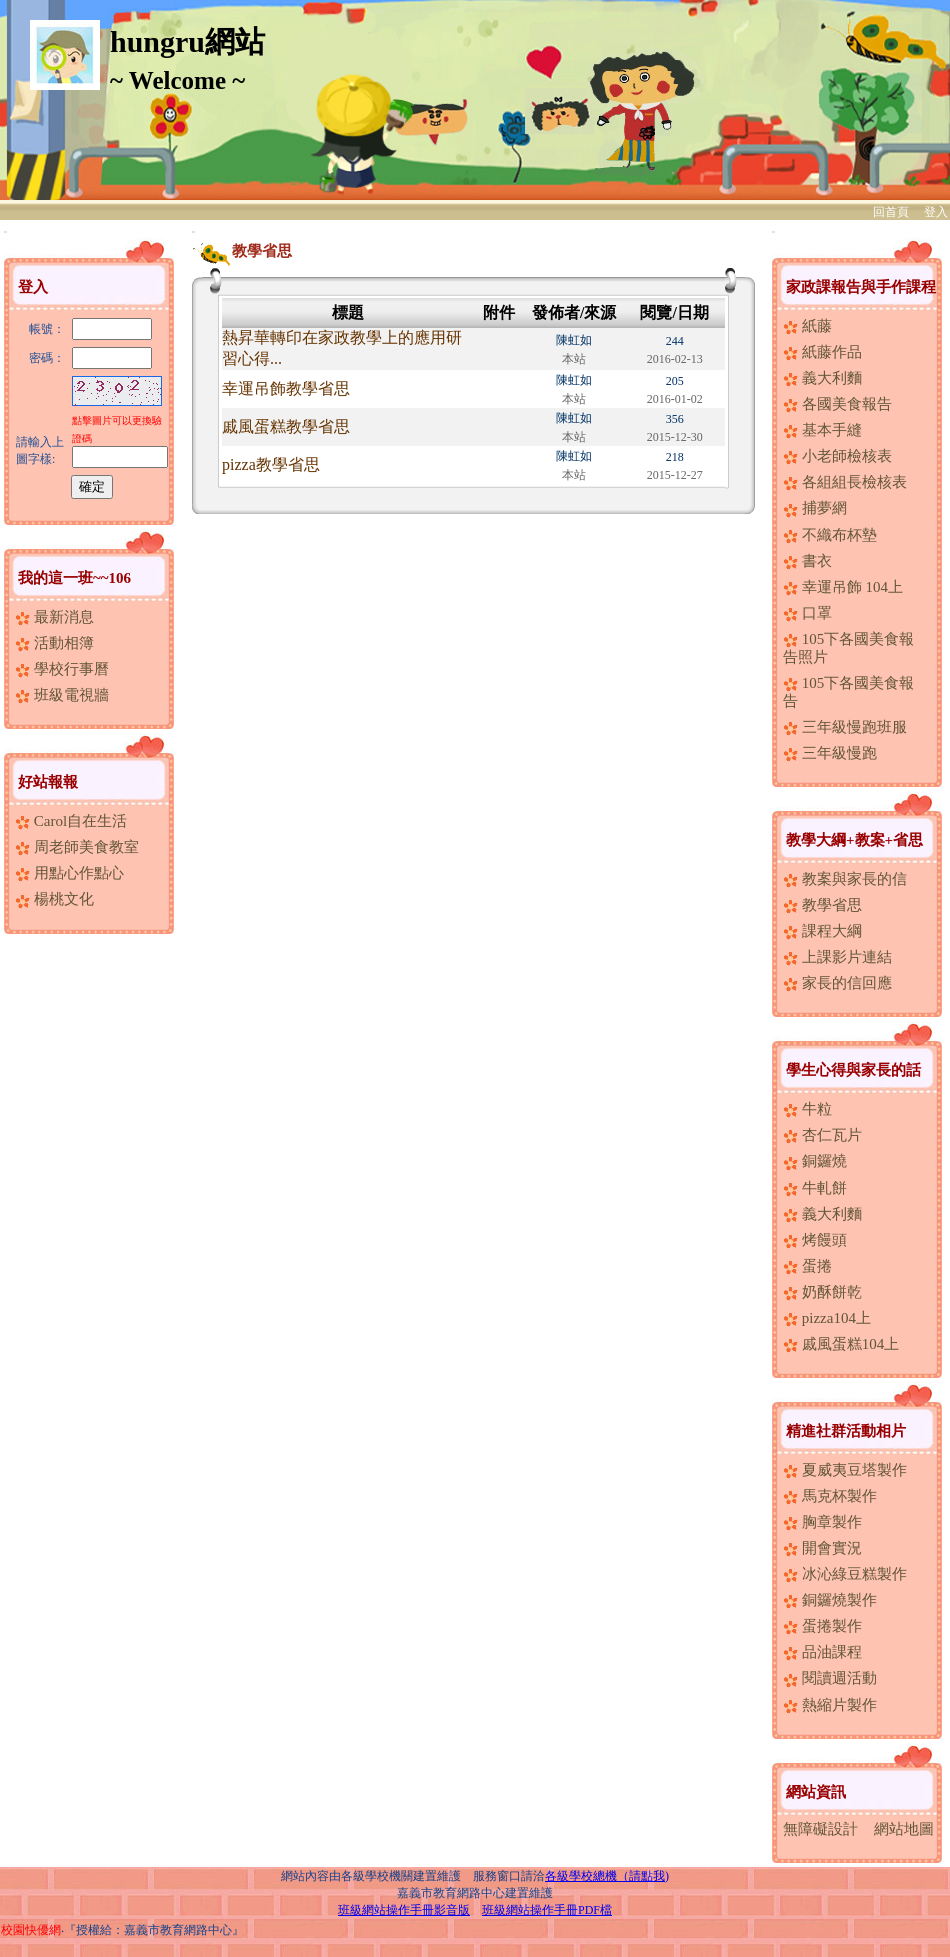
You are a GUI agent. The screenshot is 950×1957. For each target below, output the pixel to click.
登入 (936, 212)
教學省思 (822, 905)
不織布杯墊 (830, 535)
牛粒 (807, 1109)
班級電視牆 (62, 695)
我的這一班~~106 (74, 578)
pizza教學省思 (271, 464)
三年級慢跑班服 (845, 727)
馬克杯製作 (830, 1496)
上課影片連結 (837, 957)
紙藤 (807, 326)
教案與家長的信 (845, 879)
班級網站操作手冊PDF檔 (547, 1910)
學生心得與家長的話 (853, 1070)
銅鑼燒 (815, 1161)
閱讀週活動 (830, 1678)
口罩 (807, 613)
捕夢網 (815, 508)
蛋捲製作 (822, 1626)
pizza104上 (827, 1318)
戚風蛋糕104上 (841, 1344)
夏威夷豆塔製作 (845, 1470)
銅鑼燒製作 (830, 1600)
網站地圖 (904, 1829)
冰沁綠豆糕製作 (845, 1574)
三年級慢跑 (830, 753)
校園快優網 (31, 1930)
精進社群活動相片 (846, 1431)
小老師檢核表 (837, 456)
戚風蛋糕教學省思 (286, 426)
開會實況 (822, 1548)
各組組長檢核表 (845, 482)
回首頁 (891, 212)
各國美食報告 (837, 404)
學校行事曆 (62, 669)
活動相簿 (54, 643)
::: (5, 231)
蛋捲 (807, 1266)
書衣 (807, 561)
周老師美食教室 (77, 847)
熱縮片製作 (830, 1705)
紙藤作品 (822, 352)
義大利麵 (822, 378)
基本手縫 (822, 430)
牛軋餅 (815, 1188)
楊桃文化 (54, 899)
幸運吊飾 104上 (843, 587)
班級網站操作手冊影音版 (404, 1910)
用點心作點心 (69, 873)
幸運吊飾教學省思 (286, 388)
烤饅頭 (815, 1240)
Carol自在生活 (71, 821)
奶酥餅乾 (822, 1292)
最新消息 (54, 617)
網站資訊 (816, 1792)
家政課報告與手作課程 (861, 287)
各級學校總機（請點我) (607, 1876)
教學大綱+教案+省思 (854, 840)
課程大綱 (822, 931)
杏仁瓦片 (822, 1135)
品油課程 (822, 1652)
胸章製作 (822, 1522)
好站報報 (48, 782)
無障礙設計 (820, 1829)
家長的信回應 (837, 983)
